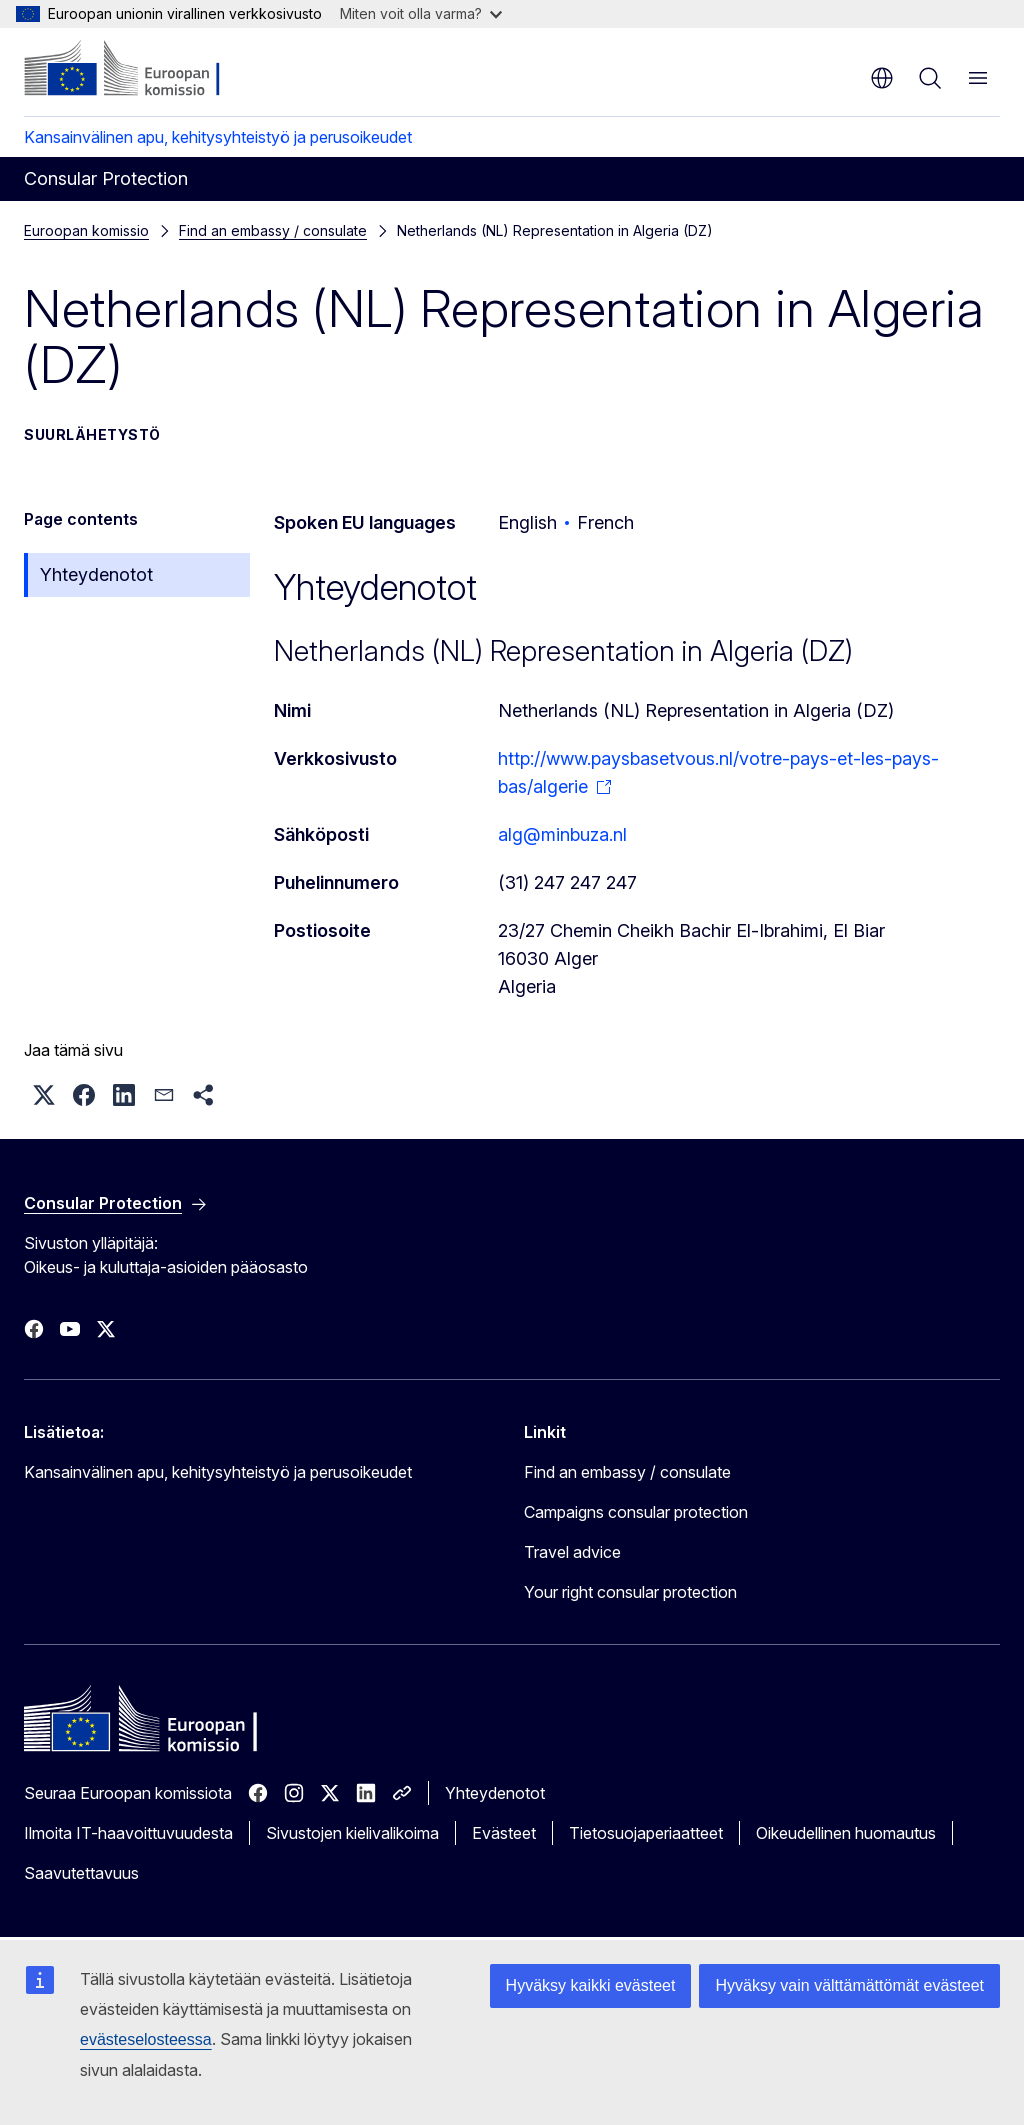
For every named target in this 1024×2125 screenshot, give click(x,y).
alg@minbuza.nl (562, 834)
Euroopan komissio (86, 230)
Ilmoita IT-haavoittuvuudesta (128, 1833)
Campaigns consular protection (636, 1512)
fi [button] (882, 78)
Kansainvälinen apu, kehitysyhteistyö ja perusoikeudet (218, 137)
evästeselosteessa (146, 2039)
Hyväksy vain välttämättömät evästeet (849, 1985)
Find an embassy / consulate (273, 230)
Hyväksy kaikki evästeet (591, 1985)
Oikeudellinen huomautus (846, 1833)
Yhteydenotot (96, 574)
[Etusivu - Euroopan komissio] (145, 70)
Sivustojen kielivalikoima (352, 1833)
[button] (44, 1095)
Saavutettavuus (81, 1873)
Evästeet (504, 1833)
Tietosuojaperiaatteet (646, 1833)
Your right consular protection (630, 1592)
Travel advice (572, 1552)
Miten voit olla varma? (421, 13)
